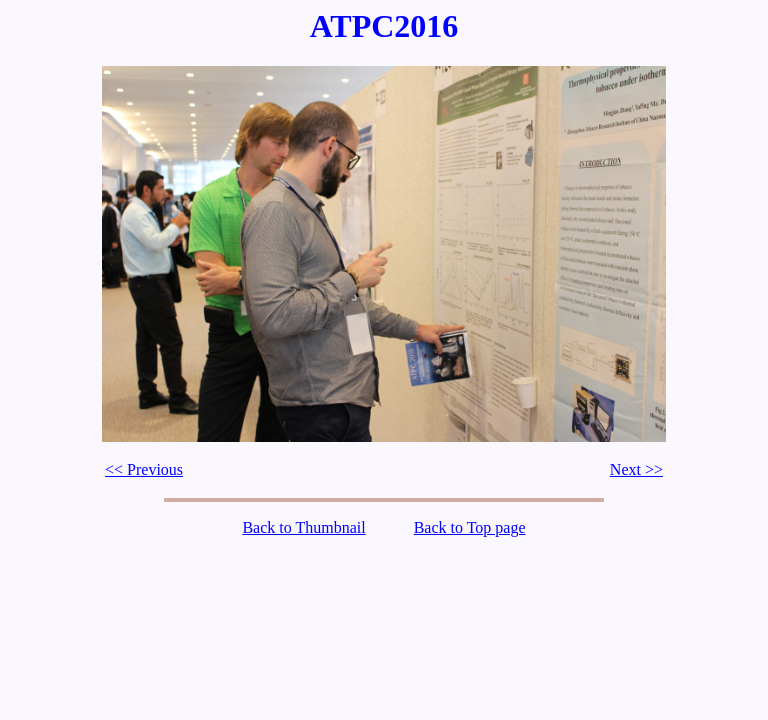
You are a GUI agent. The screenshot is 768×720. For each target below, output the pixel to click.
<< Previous (144, 469)
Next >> (636, 469)
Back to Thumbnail (303, 527)
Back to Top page (470, 527)
